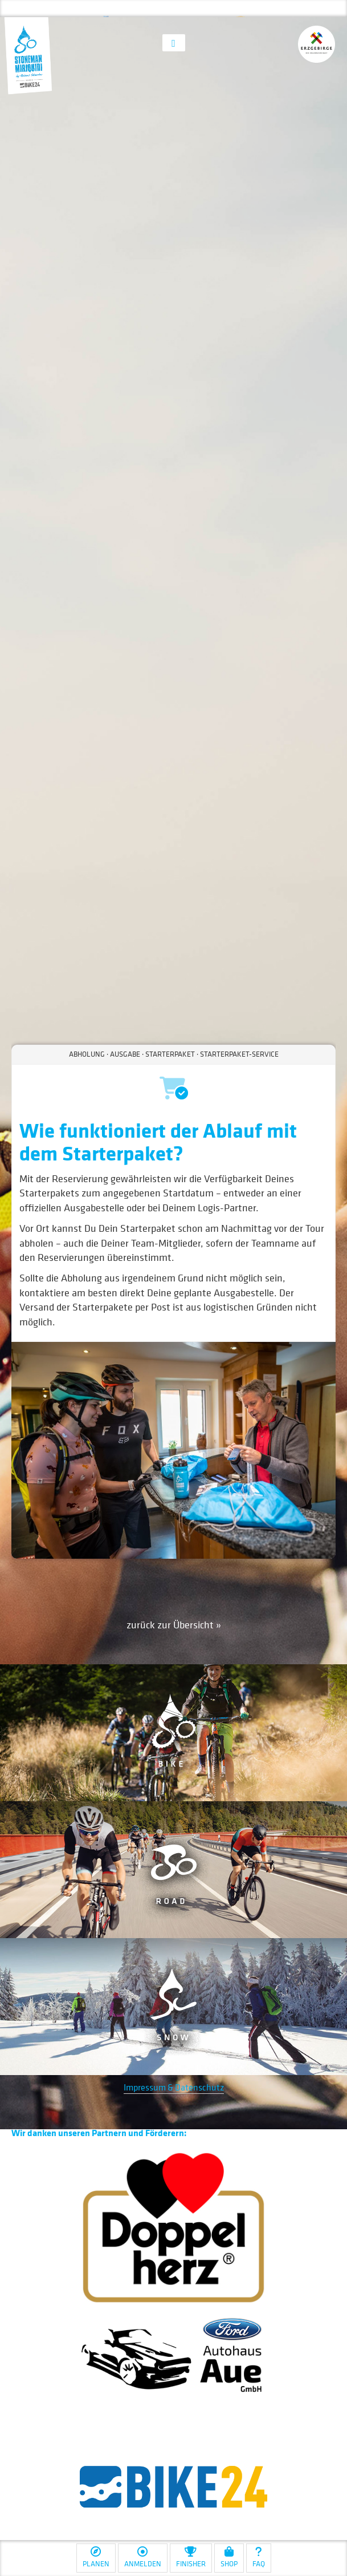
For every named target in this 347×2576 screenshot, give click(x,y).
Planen (96, 2557)
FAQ (258, 2557)
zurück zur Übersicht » (173, 1624)
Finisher (191, 2557)
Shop (229, 2557)
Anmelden (142, 2557)
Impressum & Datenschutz (174, 2087)
